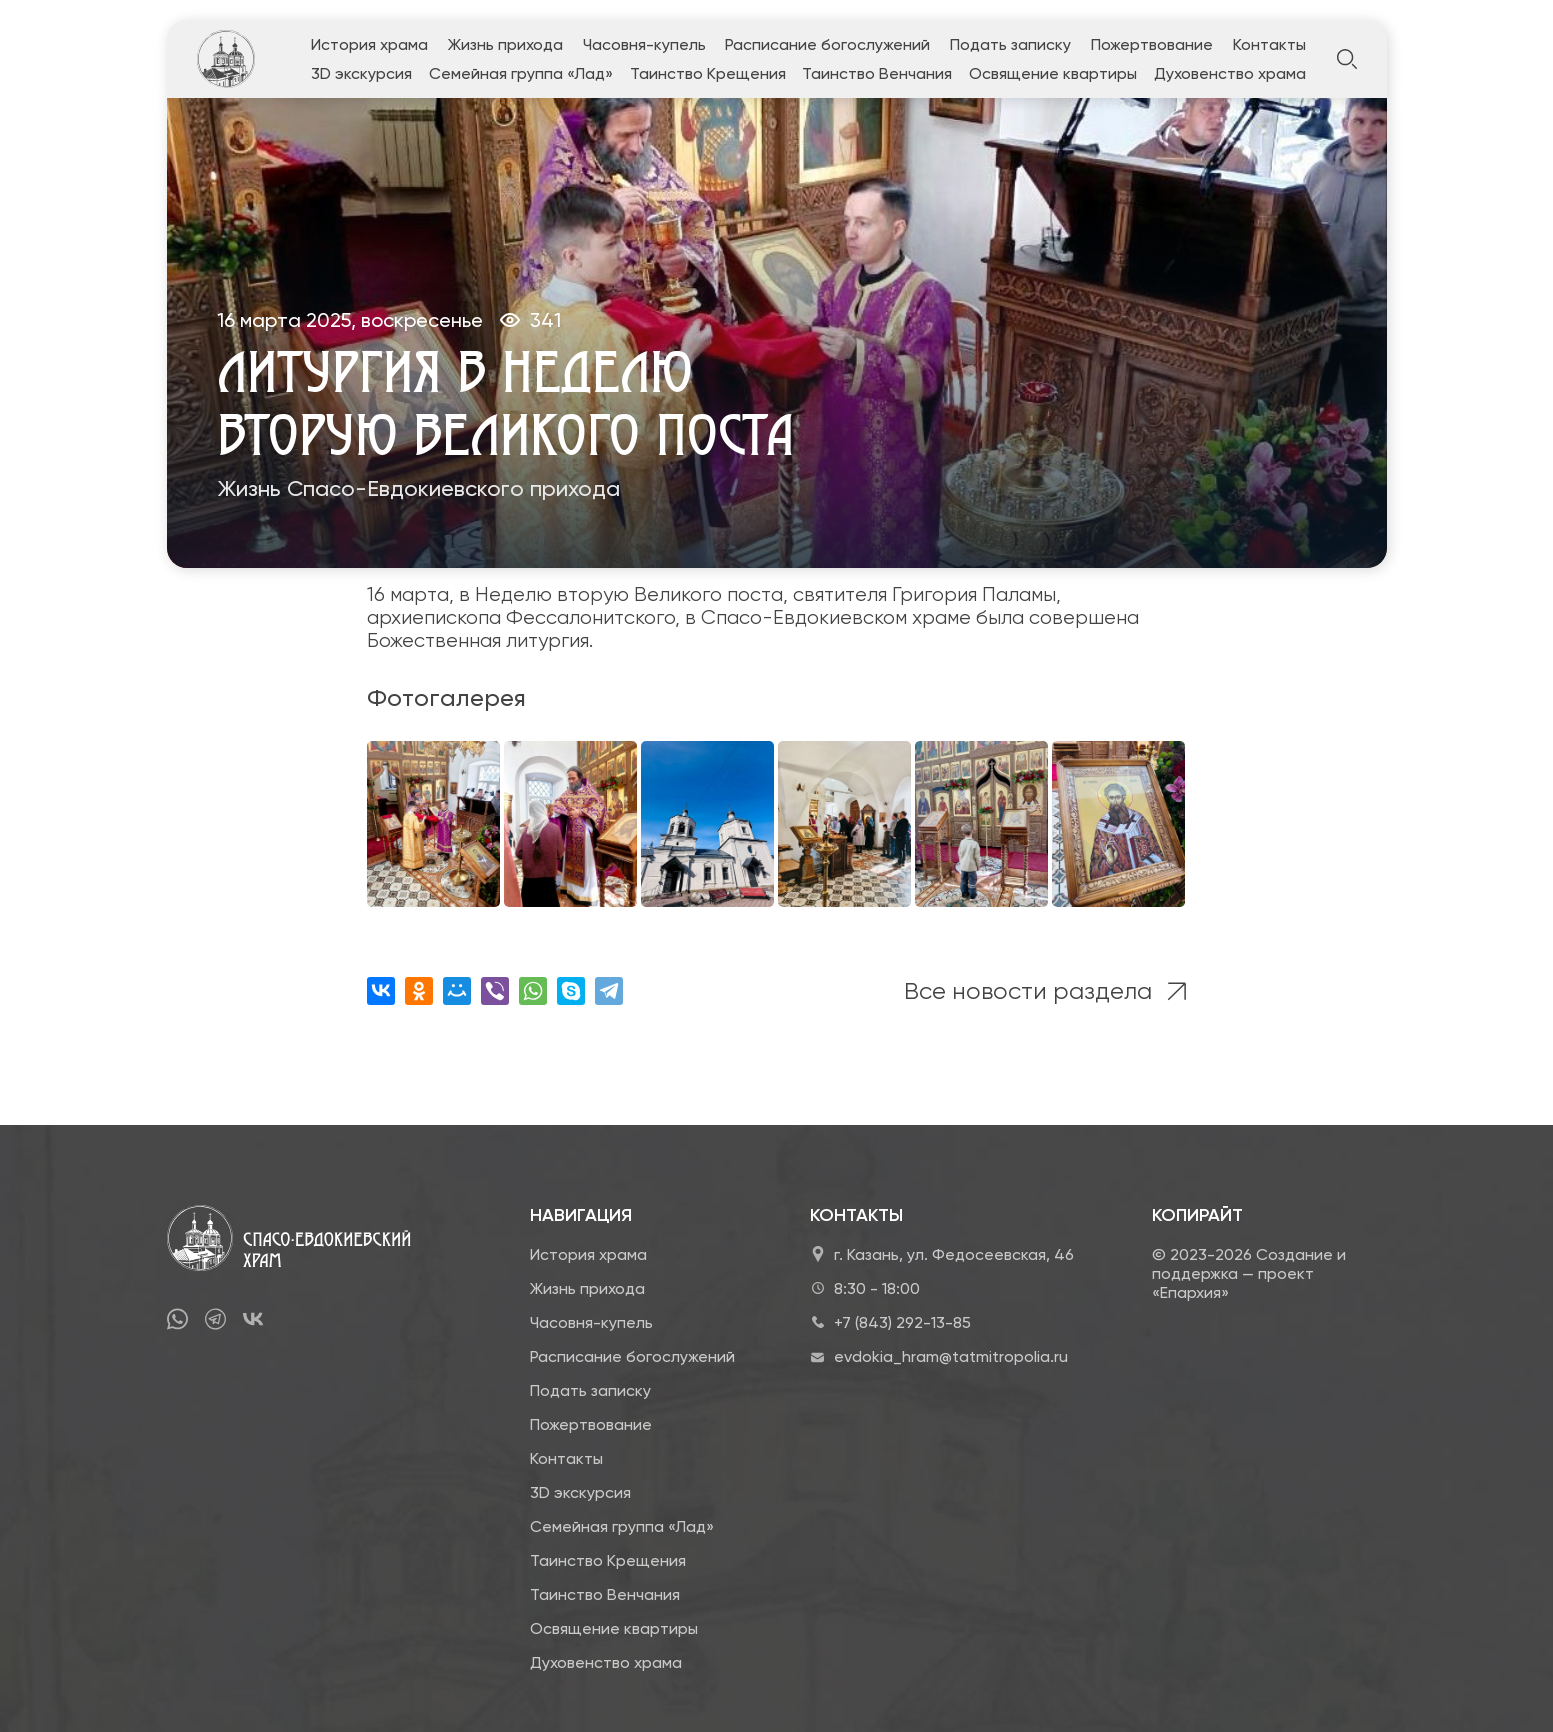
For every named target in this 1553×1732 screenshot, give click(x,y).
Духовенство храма (1230, 73)
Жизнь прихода (505, 44)
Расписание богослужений (827, 44)
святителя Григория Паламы (924, 594)
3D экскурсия (361, 73)
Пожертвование (1152, 44)
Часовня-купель (644, 44)
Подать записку (1010, 44)
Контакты (1269, 44)
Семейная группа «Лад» (521, 73)
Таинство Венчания (877, 73)
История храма (369, 44)
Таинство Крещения (708, 73)
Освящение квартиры (1053, 73)
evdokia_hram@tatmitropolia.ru (951, 1356)
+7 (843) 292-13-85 (902, 1322)
